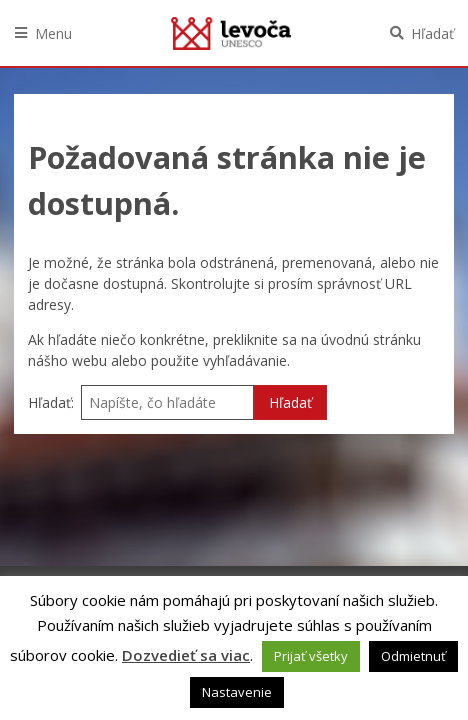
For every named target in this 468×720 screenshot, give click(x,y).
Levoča (231, 33)
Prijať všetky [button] (311, 656)
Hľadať (432, 33)
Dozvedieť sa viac (186, 655)
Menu (53, 33)
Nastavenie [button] (237, 692)
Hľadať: (51, 402)
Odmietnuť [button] (413, 656)
